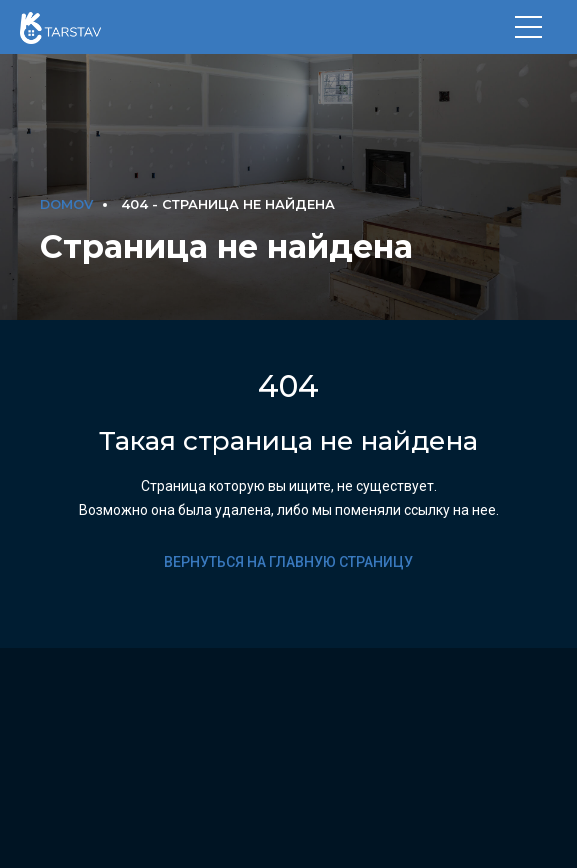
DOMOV (66, 204)
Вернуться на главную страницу (288, 562)
